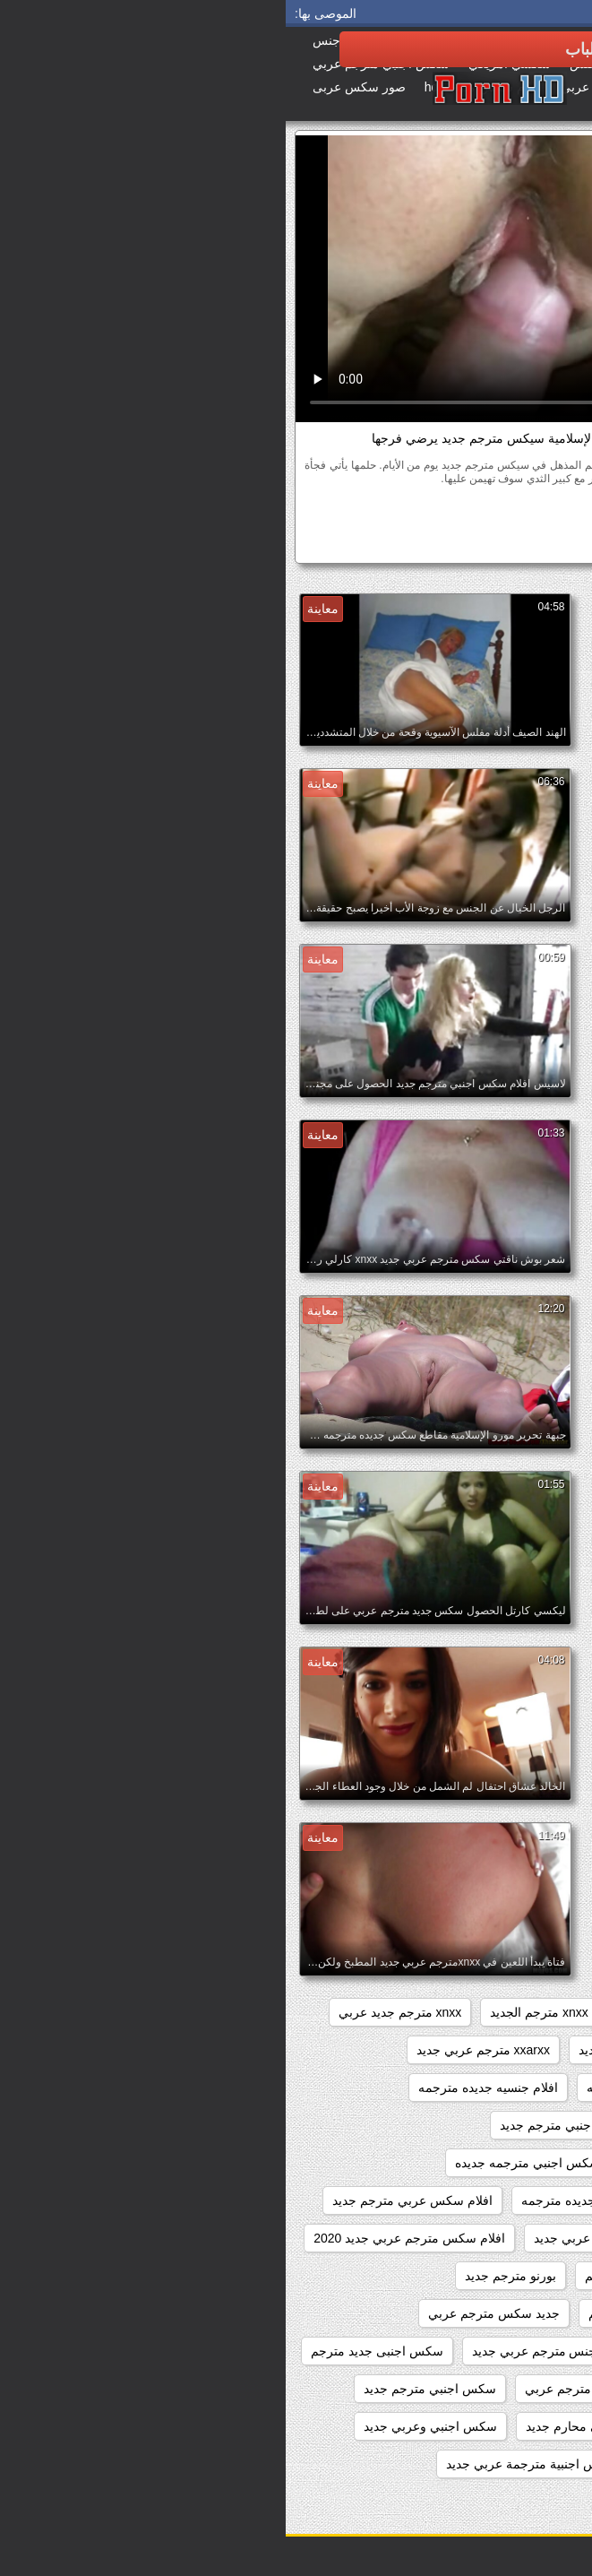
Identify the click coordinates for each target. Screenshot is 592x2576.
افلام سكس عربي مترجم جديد (127, 2200)
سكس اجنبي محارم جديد (306, 2426)
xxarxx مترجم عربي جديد (197, 2050)
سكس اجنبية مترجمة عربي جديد (245, 2464)
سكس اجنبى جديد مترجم (91, 2351)
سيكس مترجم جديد (482, 545)
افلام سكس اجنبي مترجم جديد (294, 2125)
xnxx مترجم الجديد (253, 2012)
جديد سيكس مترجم (512, 2351)
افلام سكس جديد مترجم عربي (484, 2200)
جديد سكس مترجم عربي (208, 2313)
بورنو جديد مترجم (344, 2276)
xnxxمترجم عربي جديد (353, 2050)
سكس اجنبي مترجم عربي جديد (481, 2426)
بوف (450, 511)
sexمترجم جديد (523, 2012)
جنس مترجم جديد (386, 2351)
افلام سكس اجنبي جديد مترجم (483, 2125)
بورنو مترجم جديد (224, 2276)
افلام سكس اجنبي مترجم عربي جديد (468, 2163)
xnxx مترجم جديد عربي (114, 2012)
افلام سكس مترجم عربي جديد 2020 (123, 2238)
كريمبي (329, 511)
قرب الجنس (392, 511)
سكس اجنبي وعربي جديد (144, 2426)
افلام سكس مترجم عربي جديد (328, 2238)
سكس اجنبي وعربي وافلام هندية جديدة (462, 2464)
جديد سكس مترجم (352, 2313)
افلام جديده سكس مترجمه (371, 2087)
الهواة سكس (507, 511)
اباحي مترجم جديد (516, 2087)
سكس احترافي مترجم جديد (491, 2501)
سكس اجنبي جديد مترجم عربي (321, 2389)
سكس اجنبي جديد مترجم (498, 2389)
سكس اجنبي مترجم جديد (144, 2389)
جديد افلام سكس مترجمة (497, 2313)
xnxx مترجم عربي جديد (503, 2050)
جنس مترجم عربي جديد (249, 2351)
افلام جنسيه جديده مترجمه (202, 2087)
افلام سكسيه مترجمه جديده (491, 2276)
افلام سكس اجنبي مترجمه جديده (256, 2163)
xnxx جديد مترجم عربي (392, 2012)
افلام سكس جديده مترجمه (306, 2200)
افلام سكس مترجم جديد (500, 2238)
